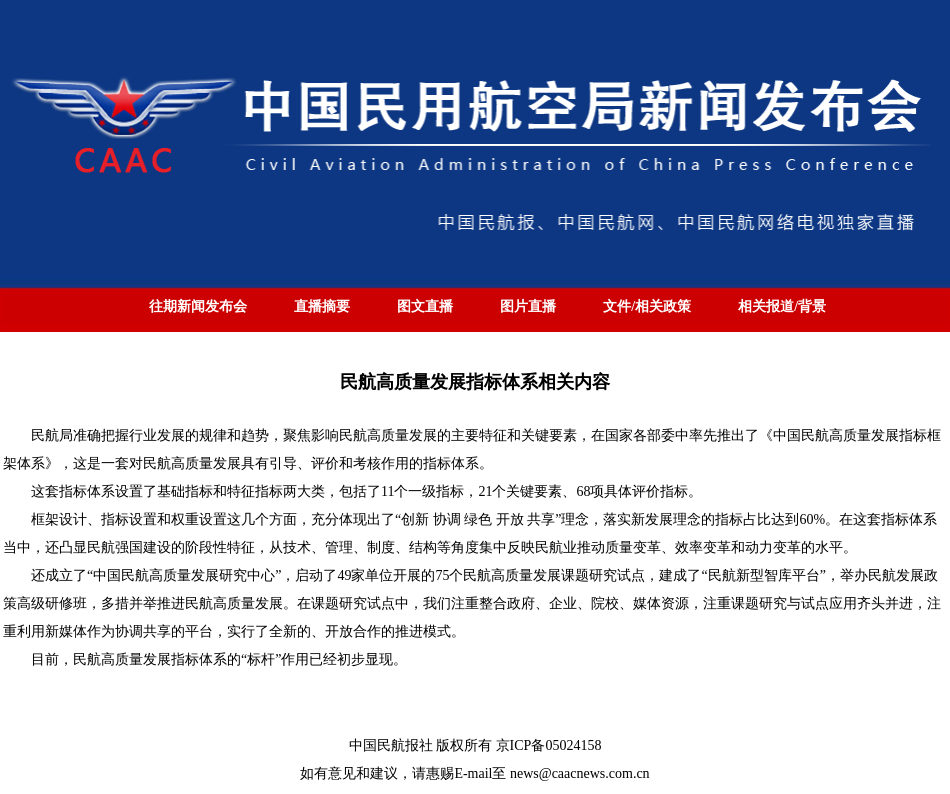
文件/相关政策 (647, 306)
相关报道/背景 (782, 306)
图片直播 (528, 306)
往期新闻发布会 (198, 306)
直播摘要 (322, 306)
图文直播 (425, 306)
